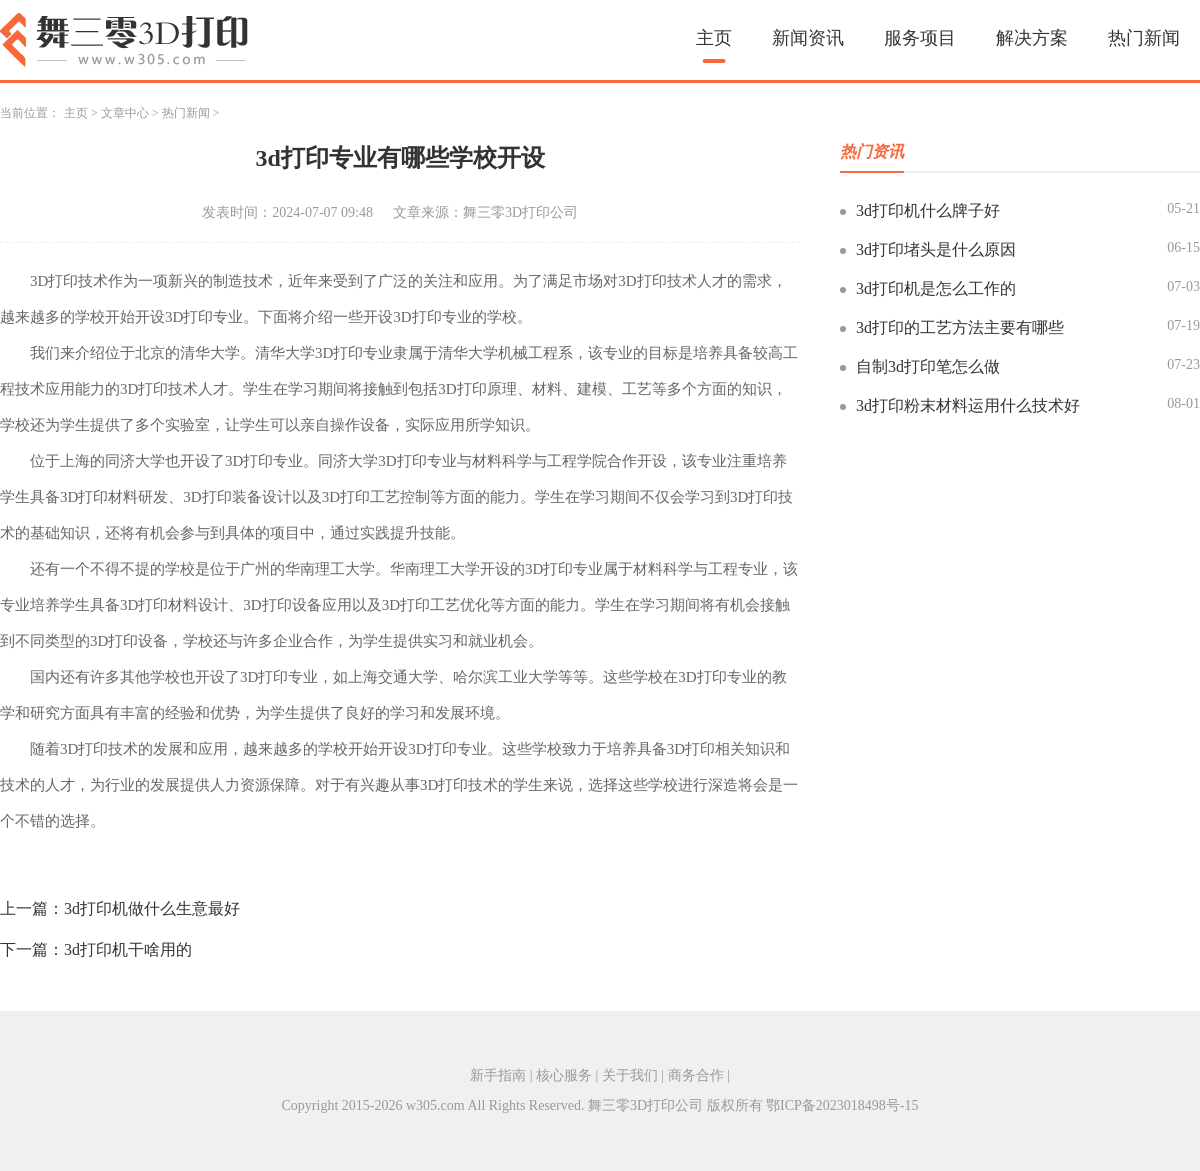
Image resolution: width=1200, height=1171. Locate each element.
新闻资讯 (808, 38)
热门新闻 (1144, 38)
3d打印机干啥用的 (128, 949)
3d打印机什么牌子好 (928, 210)
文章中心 (125, 113)
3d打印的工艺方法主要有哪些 (960, 327)
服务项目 (920, 38)
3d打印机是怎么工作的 (936, 288)
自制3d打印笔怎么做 (928, 366)
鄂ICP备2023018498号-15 (842, 1105)
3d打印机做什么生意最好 (152, 908)
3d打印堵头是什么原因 (936, 249)
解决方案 (1032, 38)
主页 (714, 38)
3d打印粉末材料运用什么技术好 (968, 405)
